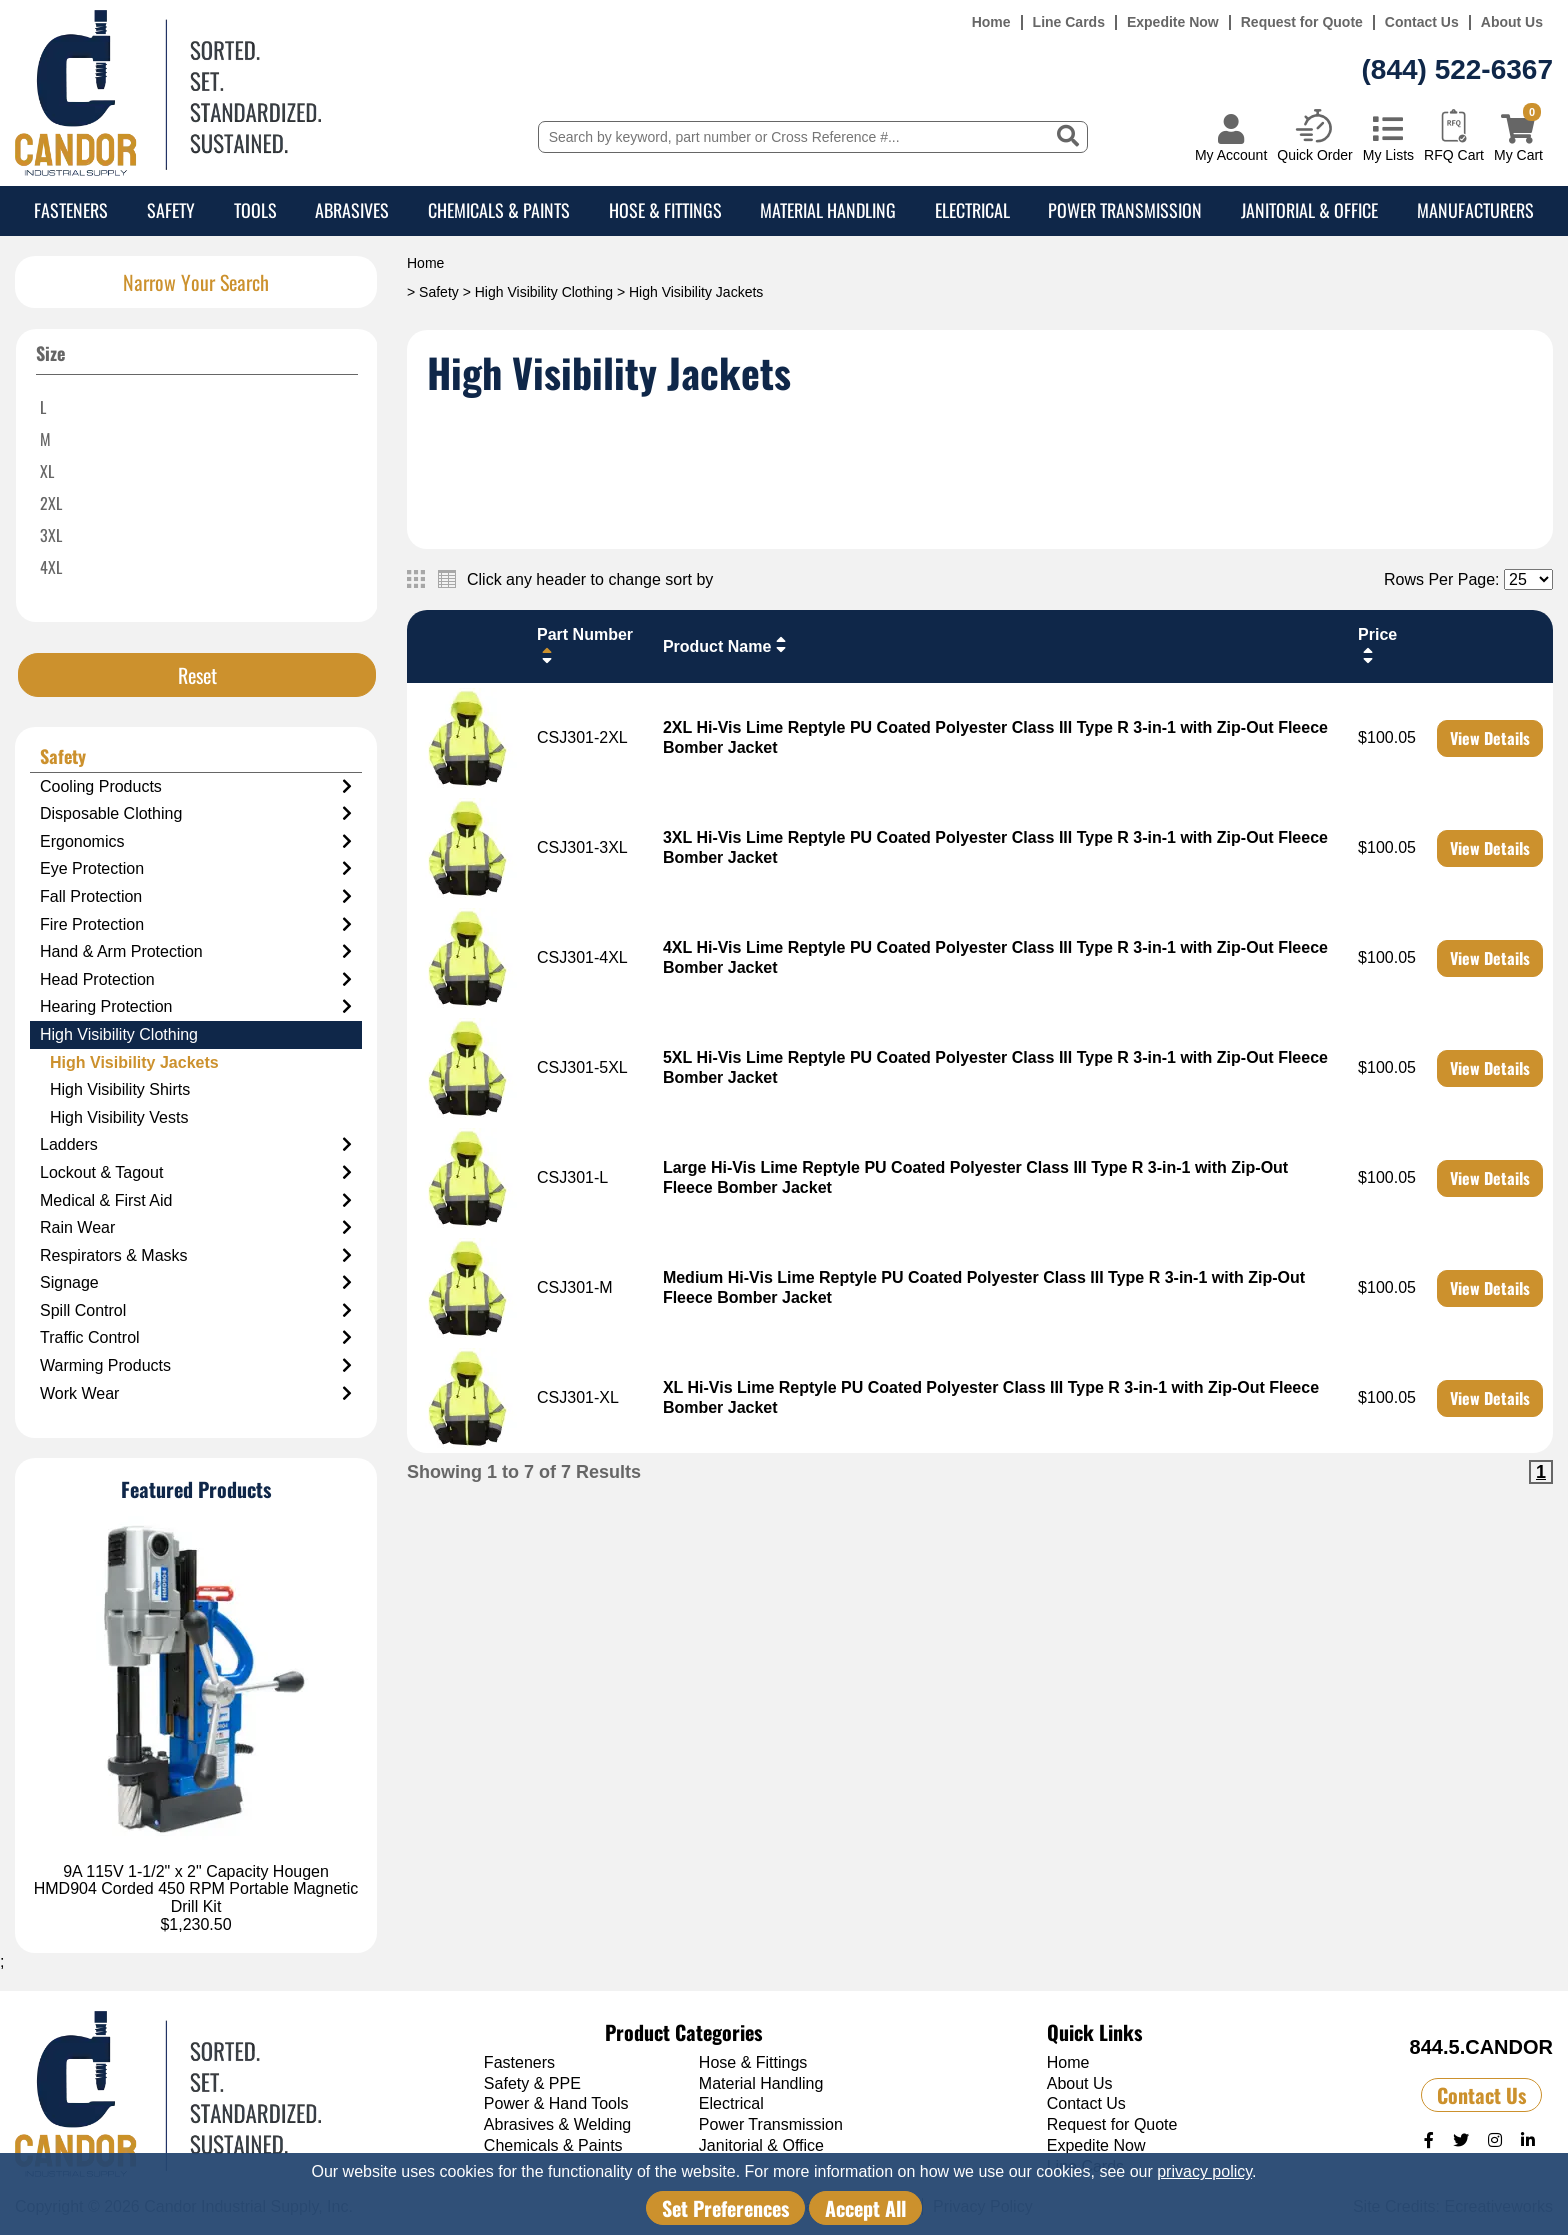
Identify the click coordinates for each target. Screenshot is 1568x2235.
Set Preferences (725, 2208)
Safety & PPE (532, 2083)
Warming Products (196, 1366)
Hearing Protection (196, 1007)
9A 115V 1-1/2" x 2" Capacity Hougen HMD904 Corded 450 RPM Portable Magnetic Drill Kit (196, 1889)
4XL (51, 567)
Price (1377, 645)
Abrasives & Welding (557, 2124)
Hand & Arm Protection (196, 952)
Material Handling (828, 210)
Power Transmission (1125, 210)
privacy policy (1204, 2171)
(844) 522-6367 (1457, 69)
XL (47, 471)
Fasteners (71, 210)
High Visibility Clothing (544, 292)
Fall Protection (196, 897)
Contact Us (1422, 22)
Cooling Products (196, 787)
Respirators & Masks (196, 1256)
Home (991, 22)
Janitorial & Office (1309, 210)
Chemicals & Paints (499, 210)
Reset (197, 675)
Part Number (585, 645)
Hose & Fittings (665, 210)
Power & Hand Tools (556, 2103)
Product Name (727, 645)
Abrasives (352, 210)
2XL (51, 503)
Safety (171, 210)
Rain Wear (196, 1228)
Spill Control (196, 1311)
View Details (1490, 738)
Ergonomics (196, 842)
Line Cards (1069, 22)
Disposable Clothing (196, 814)
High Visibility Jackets (134, 1062)
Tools (255, 210)
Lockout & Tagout (196, 1173)
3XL (51, 535)
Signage (196, 1283)
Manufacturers (1475, 210)
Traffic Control (196, 1338)
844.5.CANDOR (1481, 2047)
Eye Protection (196, 869)
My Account (1231, 155)
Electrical (972, 210)
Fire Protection (196, 925)
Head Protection (196, 980)
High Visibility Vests (119, 1117)
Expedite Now (1173, 22)
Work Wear (196, 1394)
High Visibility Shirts (120, 1089)
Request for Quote (1302, 22)
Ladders (196, 1145)
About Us (1512, 22)
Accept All (865, 2208)
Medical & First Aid (196, 1201)
